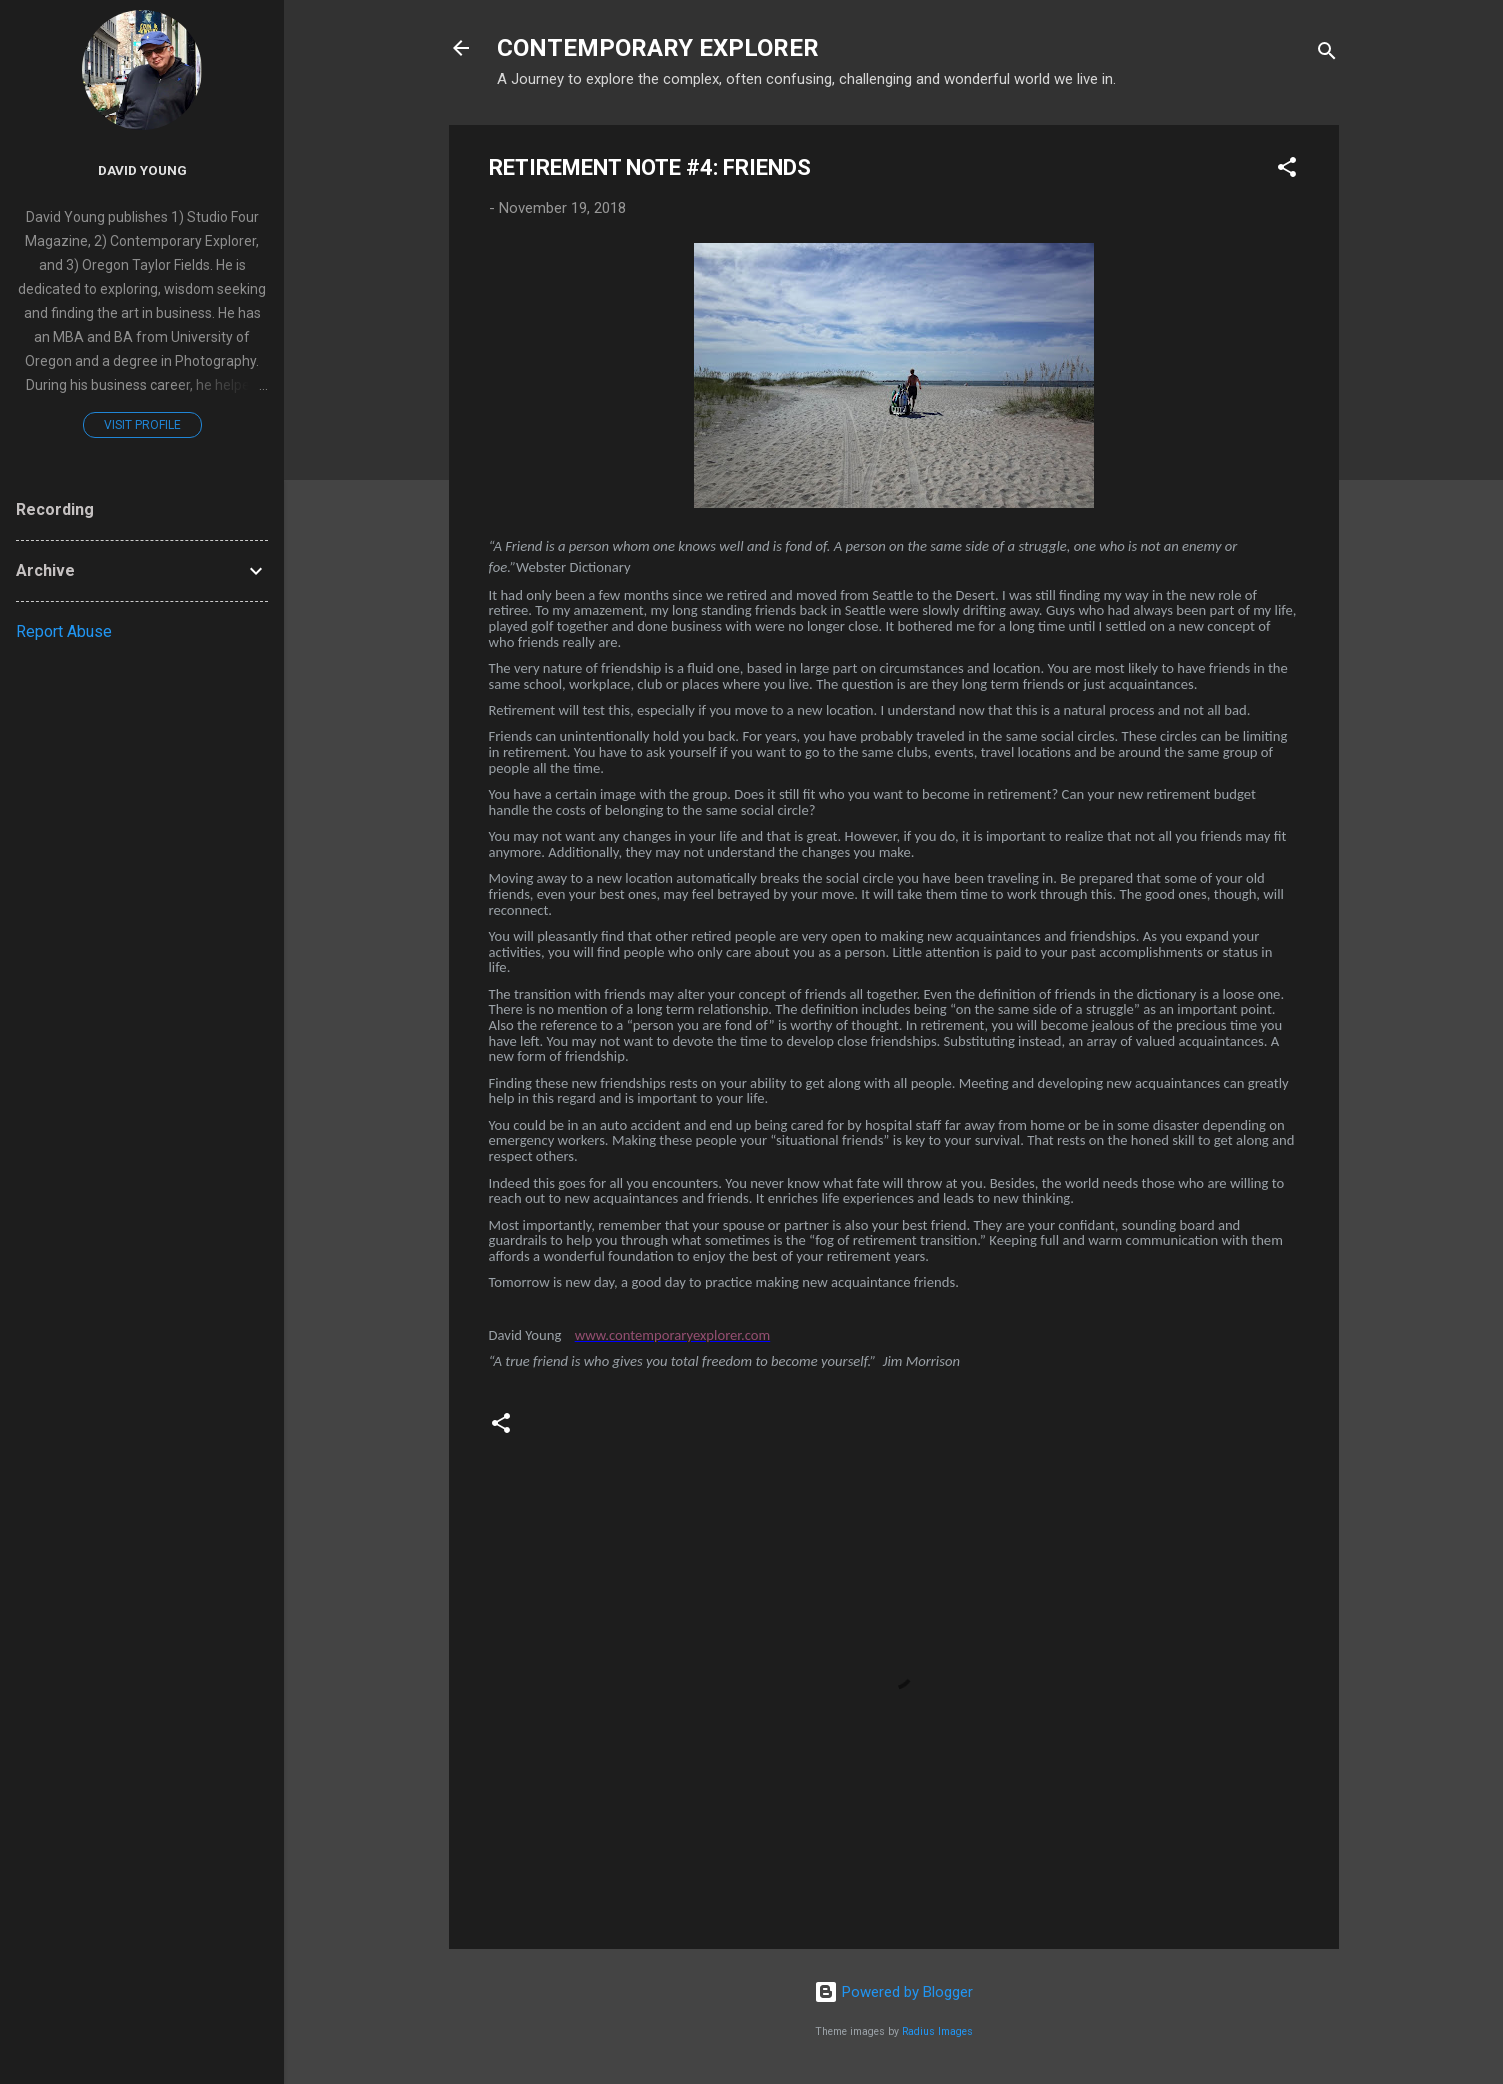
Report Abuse (64, 631)
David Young (142, 170)
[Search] (1327, 54)
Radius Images (937, 2031)
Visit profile (142, 425)
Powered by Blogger (893, 1992)
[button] (1287, 170)
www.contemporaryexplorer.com (673, 1335)
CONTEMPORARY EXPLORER (658, 48)
